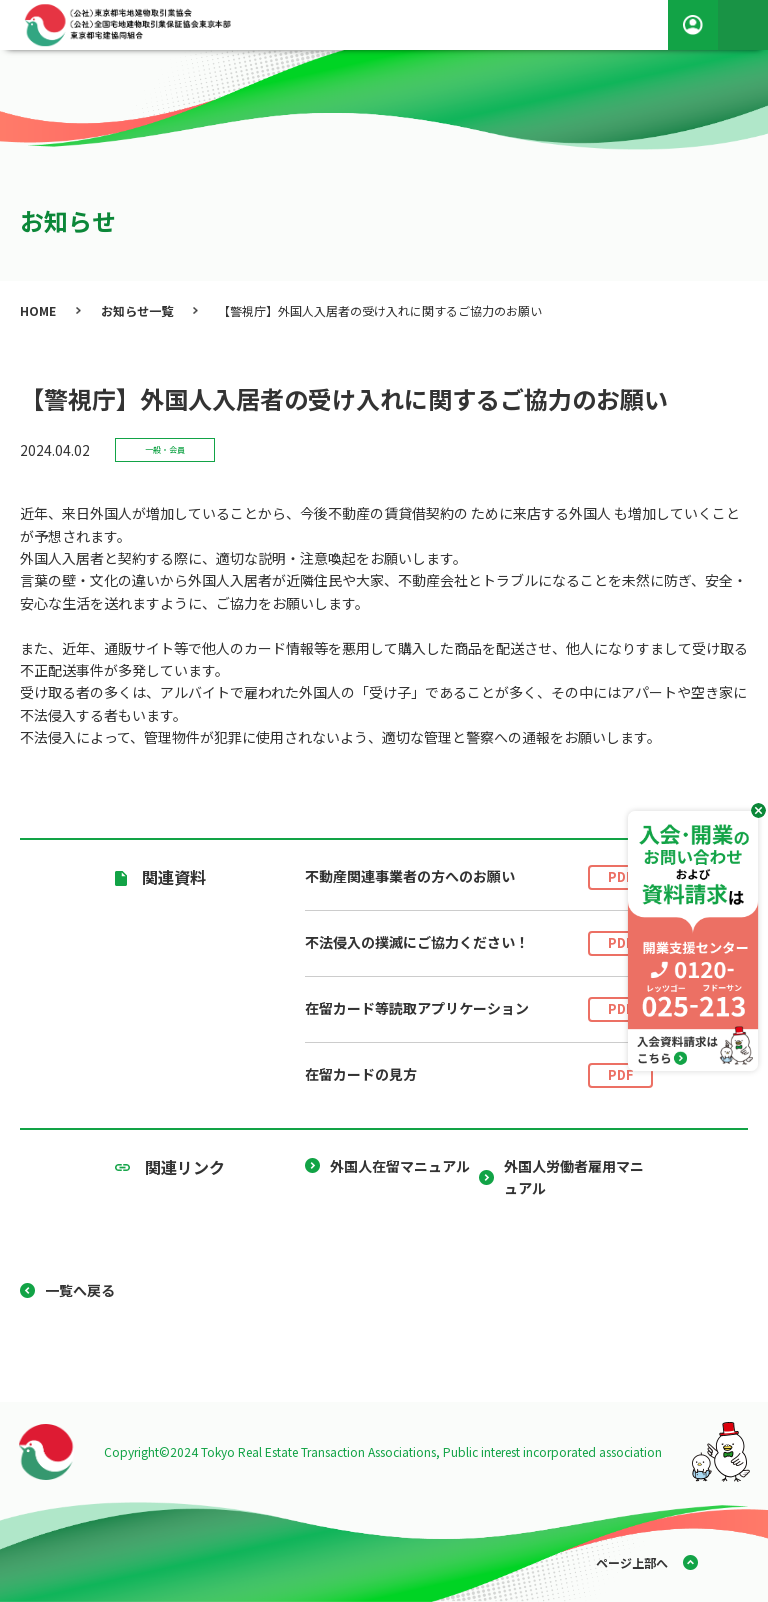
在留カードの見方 (479, 1075)
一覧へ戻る (80, 1290)
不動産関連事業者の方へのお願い (479, 877)
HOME (38, 310)
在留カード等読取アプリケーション (479, 1009)
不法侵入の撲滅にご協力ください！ (479, 943)
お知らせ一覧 (137, 310)
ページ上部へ (632, 1562)
